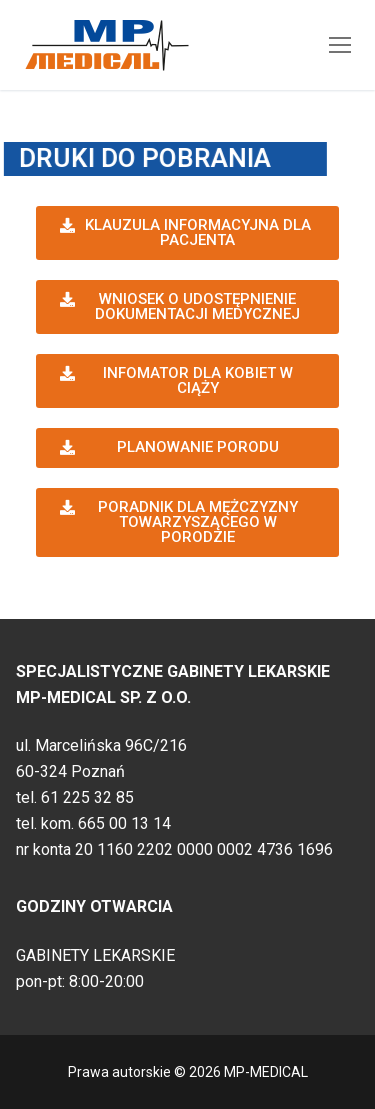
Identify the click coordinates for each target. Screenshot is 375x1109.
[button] (187, 233)
